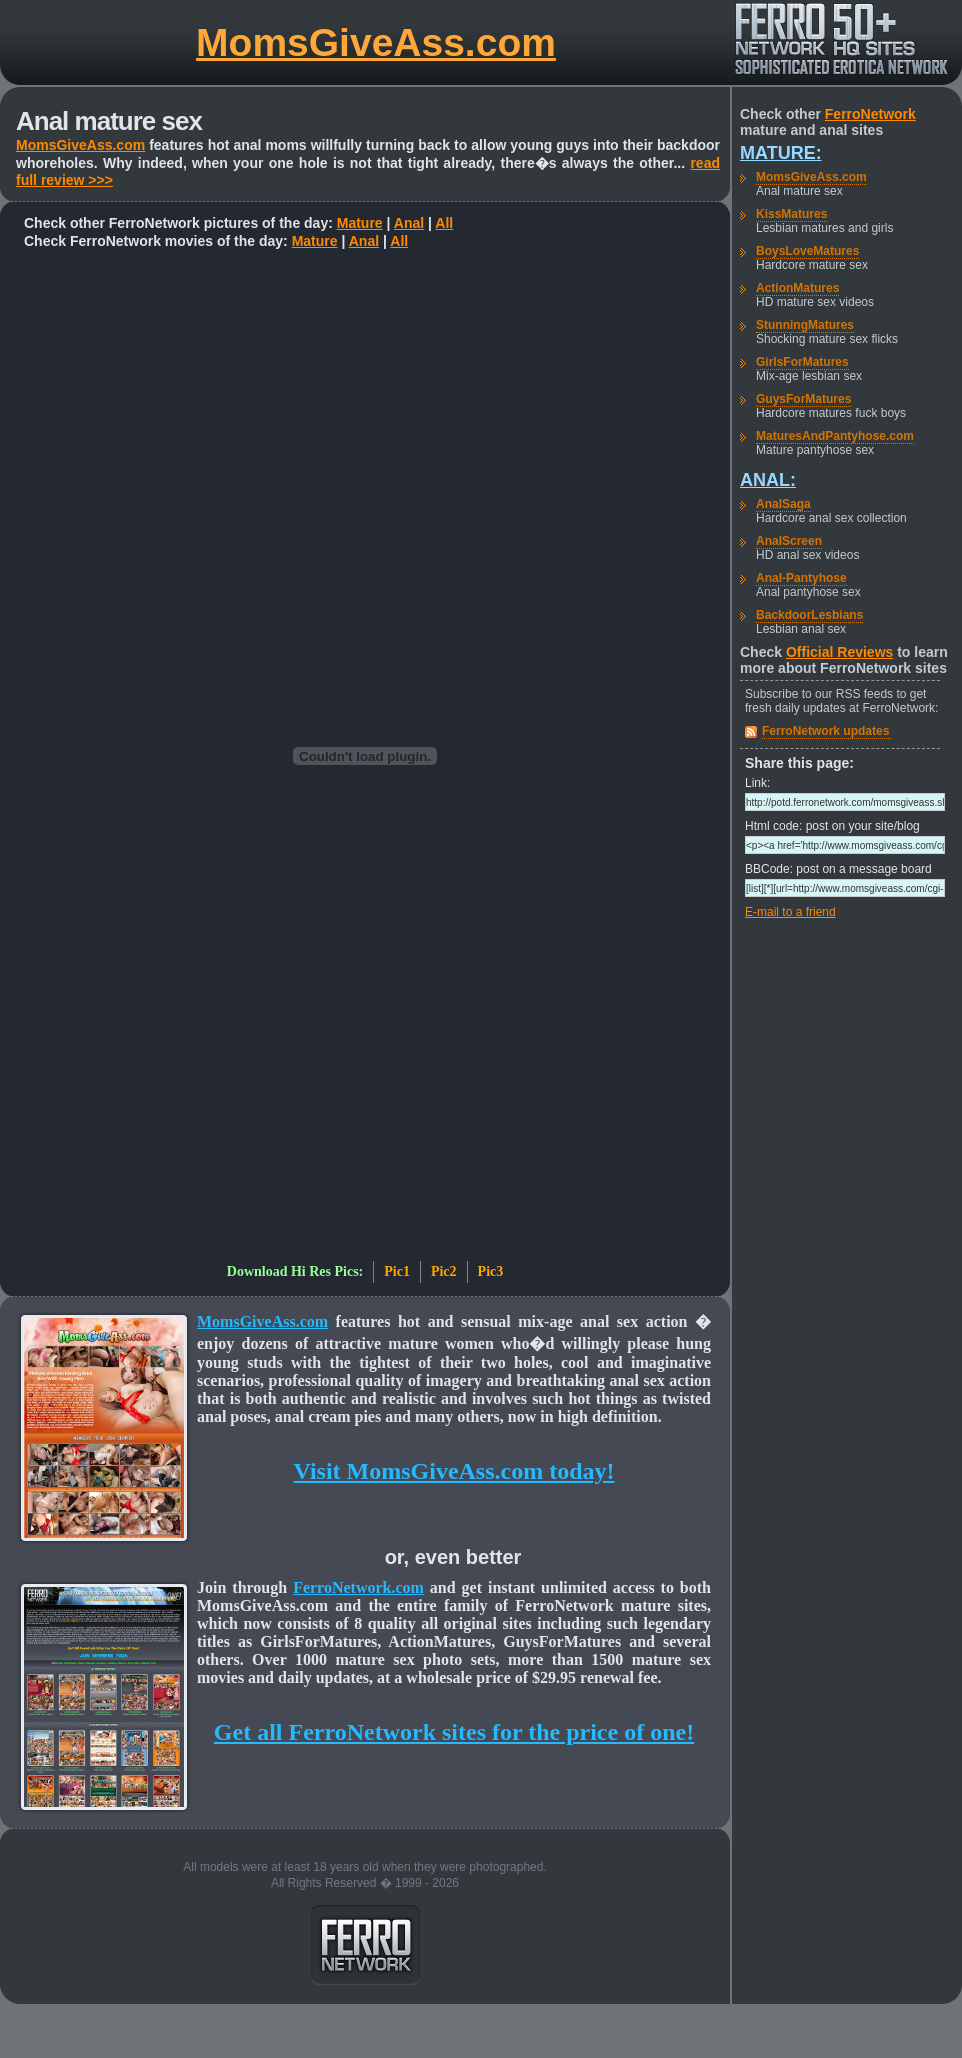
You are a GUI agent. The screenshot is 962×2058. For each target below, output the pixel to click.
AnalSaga (783, 504)
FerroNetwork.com (358, 1587)
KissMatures (791, 214)
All (444, 223)
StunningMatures (805, 325)
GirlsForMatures (802, 362)
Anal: (768, 480)
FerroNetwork (870, 114)
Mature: (781, 153)
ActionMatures (797, 288)
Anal (409, 223)
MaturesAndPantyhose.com (835, 436)
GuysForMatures (803, 399)
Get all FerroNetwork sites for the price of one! (454, 1732)
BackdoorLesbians (809, 615)
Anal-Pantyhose (801, 578)
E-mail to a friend (790, 912)
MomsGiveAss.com (376, 42)
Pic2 (444, 1271)
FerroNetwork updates (825, 731)
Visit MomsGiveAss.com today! (453, 1471)
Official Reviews (839, 652)
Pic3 (491, 1271)
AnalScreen (789, 541)
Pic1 (397, 1271)
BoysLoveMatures (807, 251)
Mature (360, 223)
